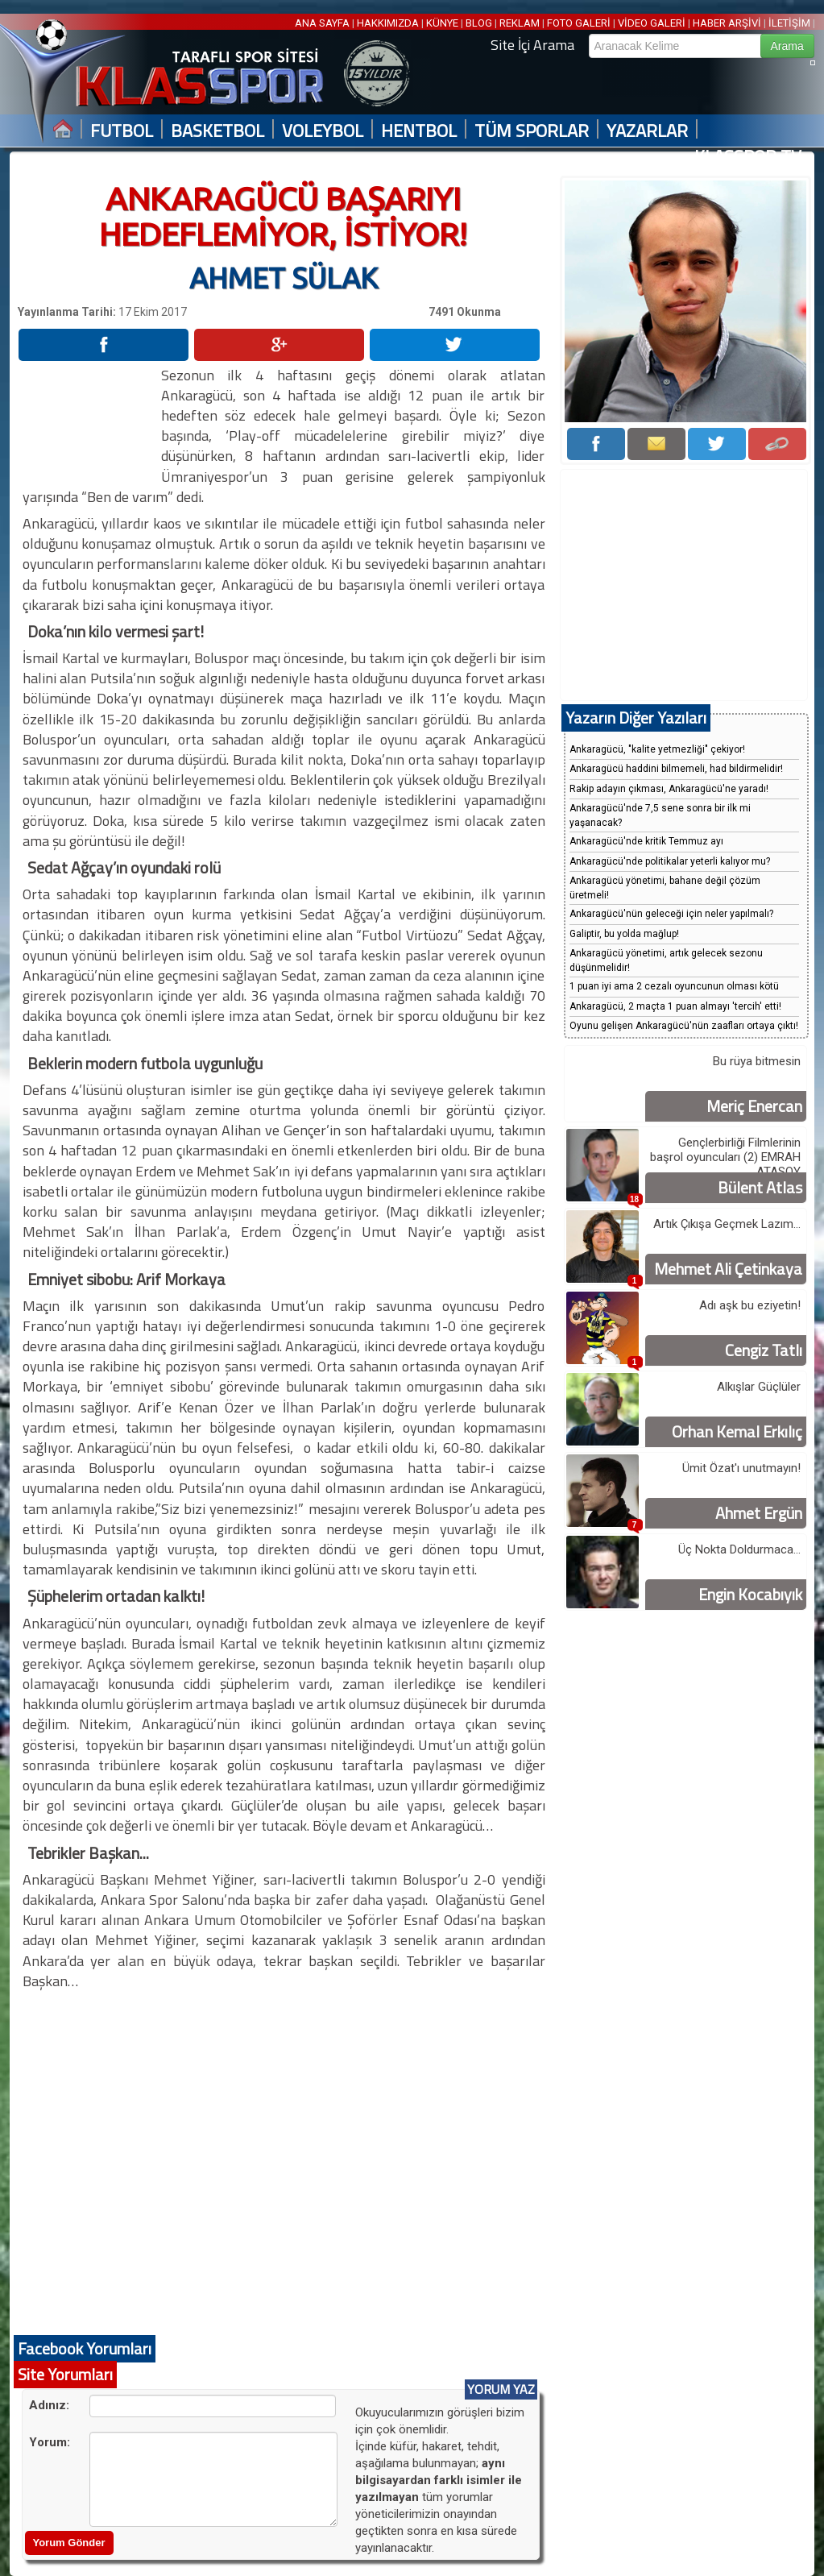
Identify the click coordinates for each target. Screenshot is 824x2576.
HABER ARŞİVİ (727, 23)
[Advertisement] (82, 415)
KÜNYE (442, 23)
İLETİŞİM (789, 23)
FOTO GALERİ (579, 23)
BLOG (479, 23)
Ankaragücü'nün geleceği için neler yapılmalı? (671, 913)
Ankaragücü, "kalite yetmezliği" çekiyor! (657, 749)
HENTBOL (419, 130)
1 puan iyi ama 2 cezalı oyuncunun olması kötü (674, 986)
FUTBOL (121, 130)
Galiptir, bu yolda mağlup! (624, 934)
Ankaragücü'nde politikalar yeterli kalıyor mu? (669, 861)
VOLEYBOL (322, 130)
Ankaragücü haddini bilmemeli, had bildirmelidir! (676, 768)
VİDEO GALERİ (651, 23)
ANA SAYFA (323, 23)
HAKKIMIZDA (388, 23)
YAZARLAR (647, 130)
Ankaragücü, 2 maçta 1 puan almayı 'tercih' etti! (675, 1006)
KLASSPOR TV (747, 156)
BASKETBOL (217, 130)
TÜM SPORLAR (531, 130)
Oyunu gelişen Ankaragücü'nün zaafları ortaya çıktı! (683, 1025)
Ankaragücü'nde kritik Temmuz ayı (646, 841)
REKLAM (519, 23)
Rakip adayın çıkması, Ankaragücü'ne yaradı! (668, 788)
